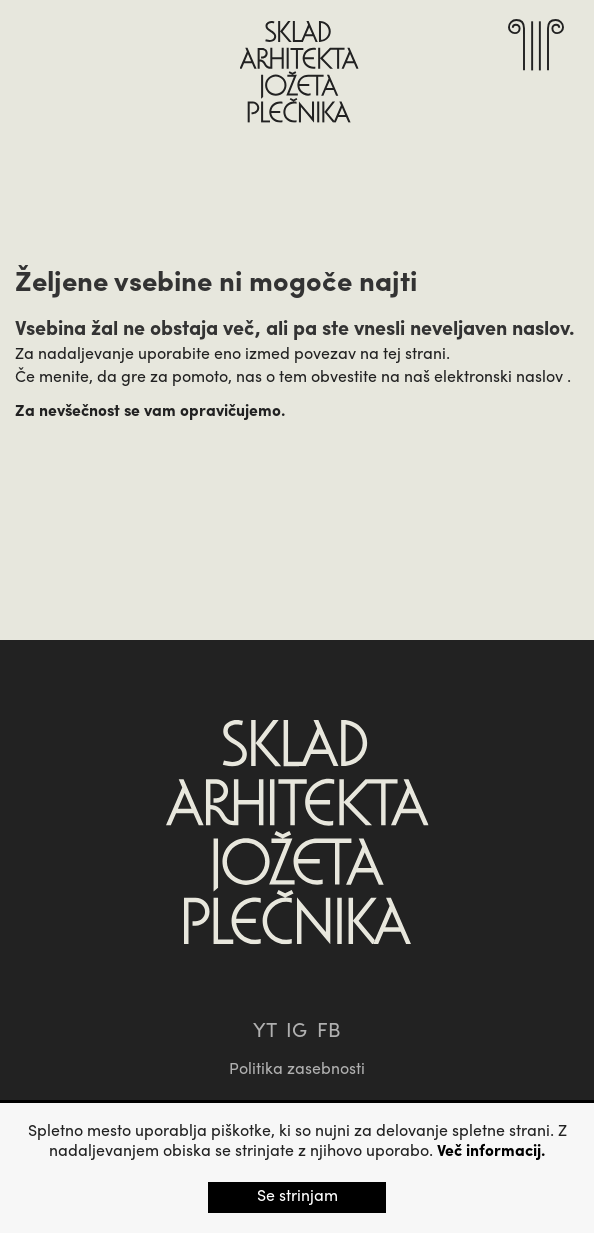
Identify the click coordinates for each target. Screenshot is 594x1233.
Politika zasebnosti (297, 1070)
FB (329, 1032)
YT (264, 1032)
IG (296, 1032)
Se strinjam (297, 1197)
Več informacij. (491, 1152)
